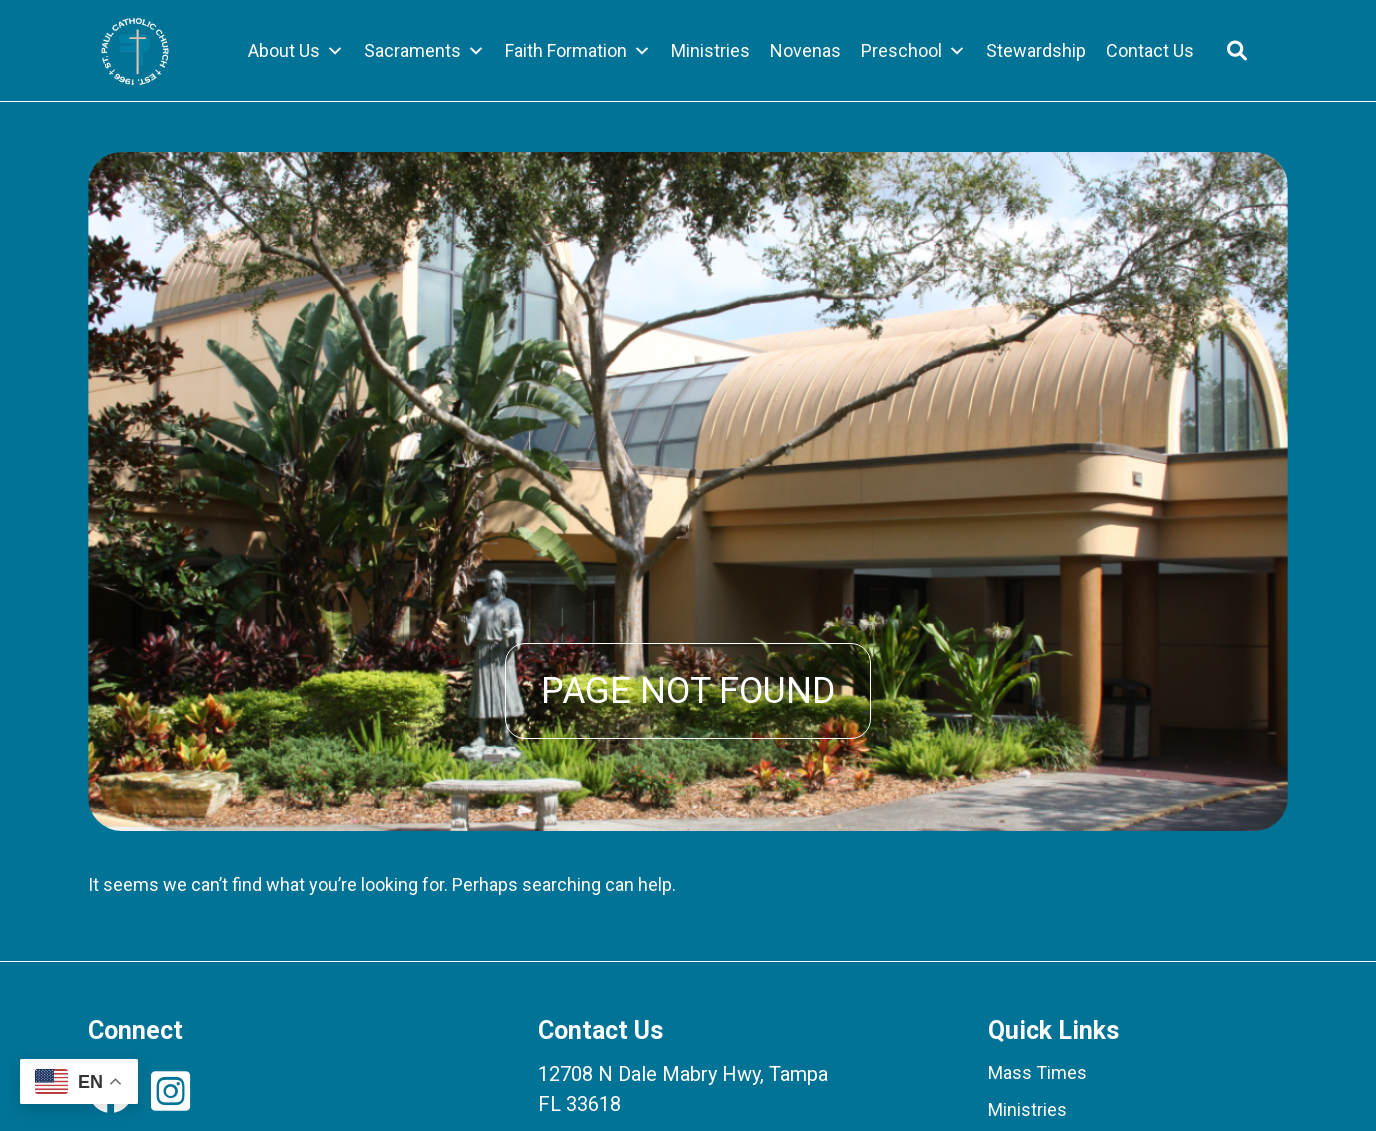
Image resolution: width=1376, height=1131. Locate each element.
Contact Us (1150, 50)
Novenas (805, 50)
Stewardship (1036, 50)
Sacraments (424, 51)
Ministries (710, 50)
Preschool (913, 51)
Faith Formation (578, 51)
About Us (296, 51)
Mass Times (1037, 1072)
